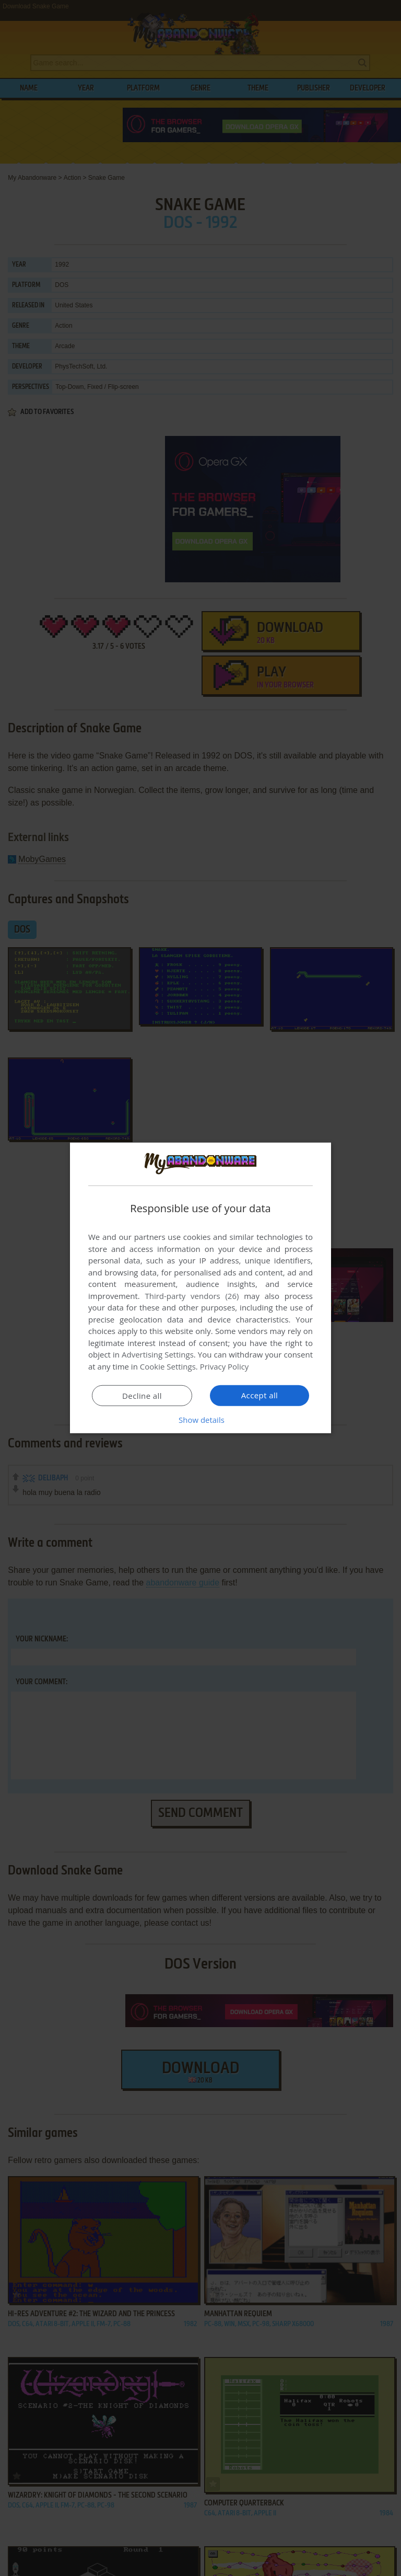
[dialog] (200, 1288)
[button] (200, 1419)
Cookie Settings (168, 1366)
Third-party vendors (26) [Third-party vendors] (192, 1296)
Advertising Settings (158, 1354)
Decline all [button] (142, 1395)
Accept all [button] (259, 1395)
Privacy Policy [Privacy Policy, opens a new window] (224, 1366)
